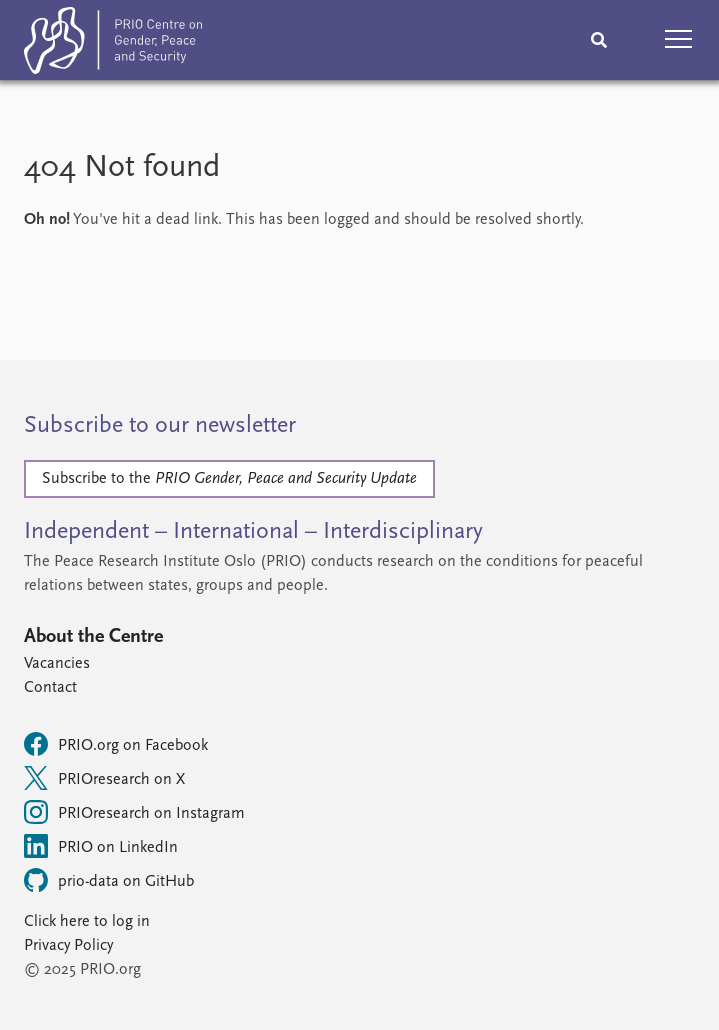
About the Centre (93, 637)
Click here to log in (87, 922)
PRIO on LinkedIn (101, 846)
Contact (50, 688)
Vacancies (57, 664)
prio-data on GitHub (109, 880)
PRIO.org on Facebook (116, 744)
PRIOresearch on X (104, 778)
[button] (679, 40)
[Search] (599, 40)
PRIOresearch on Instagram (134, 812)
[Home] (113, 44)
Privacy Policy (68, 946)
